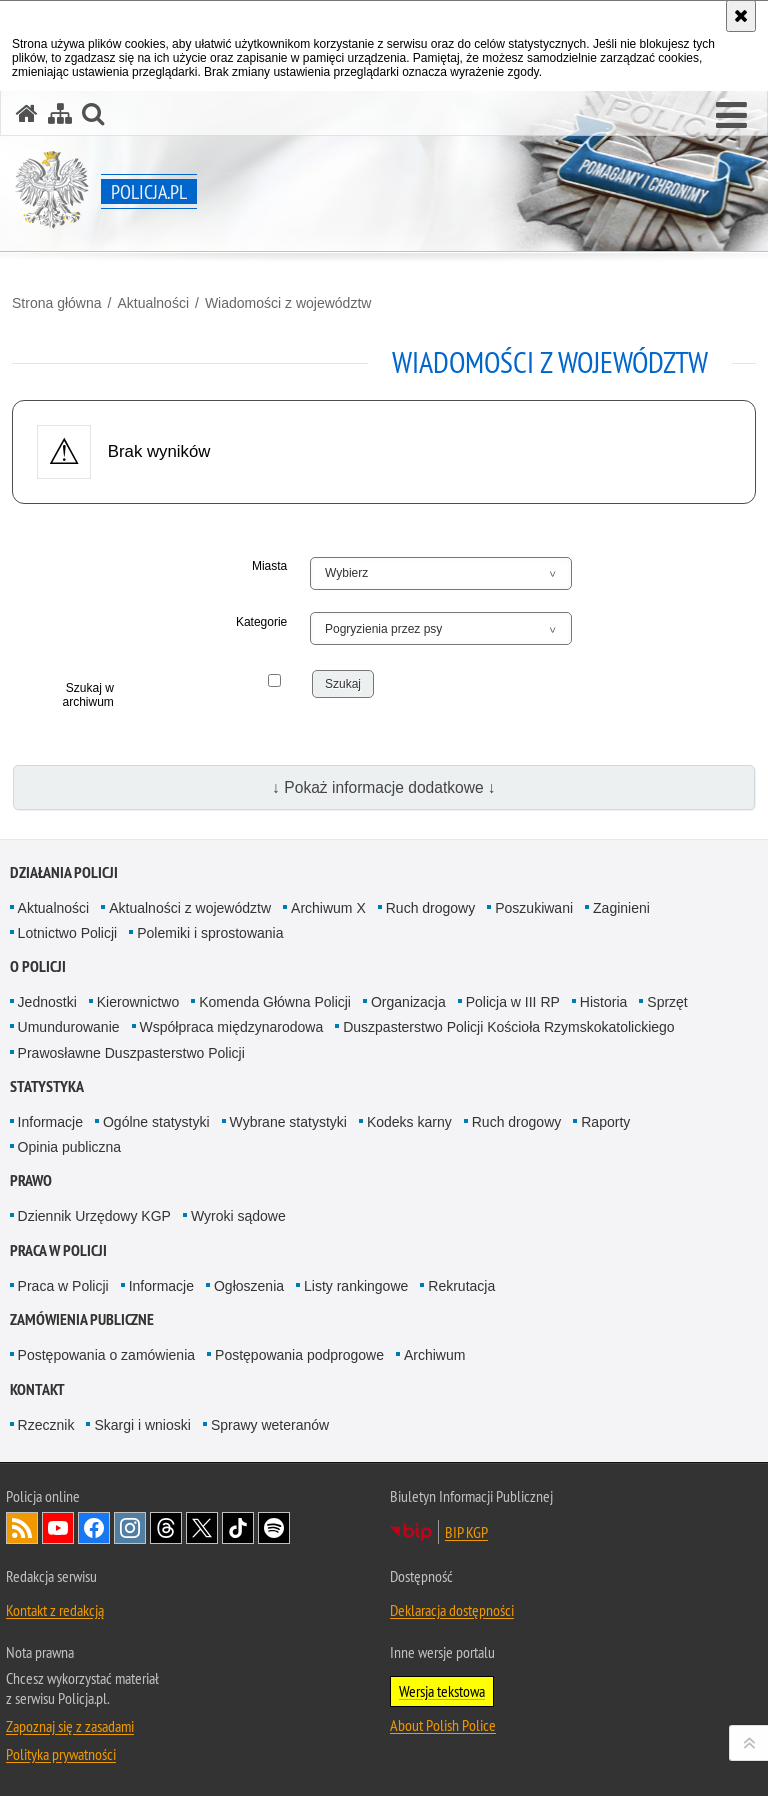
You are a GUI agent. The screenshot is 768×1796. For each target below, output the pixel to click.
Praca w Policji (58, 1250)
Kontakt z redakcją (55, 1610)
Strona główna (57, 303)
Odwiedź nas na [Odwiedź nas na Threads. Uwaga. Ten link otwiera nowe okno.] (166, 1528)
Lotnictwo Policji (68, 933)
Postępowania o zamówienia (106, 1355)
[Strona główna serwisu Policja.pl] (27, 113)
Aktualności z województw (190, 908)
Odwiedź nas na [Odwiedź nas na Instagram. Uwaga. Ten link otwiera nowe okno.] (130, 1528)
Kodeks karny (409, 1122)
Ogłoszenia (249, 1286)
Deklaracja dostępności (452, 1610)
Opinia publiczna (70, 1147)
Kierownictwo (138, 1002)
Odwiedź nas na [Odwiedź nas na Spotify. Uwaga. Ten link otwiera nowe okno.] (274, 1528)
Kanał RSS (22, 1528)
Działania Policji (64, 872)
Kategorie (261, 622)
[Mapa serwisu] (60, 113)
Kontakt (37, 1389)
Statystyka (47, 1086)
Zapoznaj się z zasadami (70, 1726)
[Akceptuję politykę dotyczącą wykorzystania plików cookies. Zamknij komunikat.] (741, 16)
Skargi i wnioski (142, 1425)
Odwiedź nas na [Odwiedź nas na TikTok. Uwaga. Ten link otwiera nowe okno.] (238, 1528)
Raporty (605, 1122)
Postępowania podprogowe (299, 1355)
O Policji (38, 966)
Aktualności (153, 303)
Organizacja (408, 1002)
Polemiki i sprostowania (210, 933)
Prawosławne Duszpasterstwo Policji (131, 1053)
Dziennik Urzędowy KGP (94, 1216)
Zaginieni (621, 908)
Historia (603, 1002)
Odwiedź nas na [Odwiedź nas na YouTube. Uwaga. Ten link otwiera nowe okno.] (58, 1528)
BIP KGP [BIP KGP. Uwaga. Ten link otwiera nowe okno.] (466, 1532)
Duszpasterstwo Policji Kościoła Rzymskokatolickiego (508, 1027)
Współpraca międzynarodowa (232, 1027)
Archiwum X (328, 908)
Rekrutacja (461, 1286)
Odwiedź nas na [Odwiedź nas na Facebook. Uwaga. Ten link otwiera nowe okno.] (94, 1528)
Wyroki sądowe (238, 1216)
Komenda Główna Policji (275, 1002)
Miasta (269, 566)
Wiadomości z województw (288, 303)
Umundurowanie (69, 1027)
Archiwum (434, 1355)
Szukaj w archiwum (87, 695)
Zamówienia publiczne (82, 1319)
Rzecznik (46, 1425)
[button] (731, 116)
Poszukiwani (534, 908)
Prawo (31, 1180)
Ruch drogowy (431, 908)
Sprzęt (667, 1002)
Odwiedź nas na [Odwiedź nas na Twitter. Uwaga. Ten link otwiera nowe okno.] (202, 1528)
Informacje (50, 1122)
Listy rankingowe (356, 1286)
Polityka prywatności (61, 1754)
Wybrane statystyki (288, 1122)
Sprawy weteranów (270, 1425)
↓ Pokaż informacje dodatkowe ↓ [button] (384, 787)
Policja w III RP (513, 1002)
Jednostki (47, 1002)
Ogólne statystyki (156, 1122)
